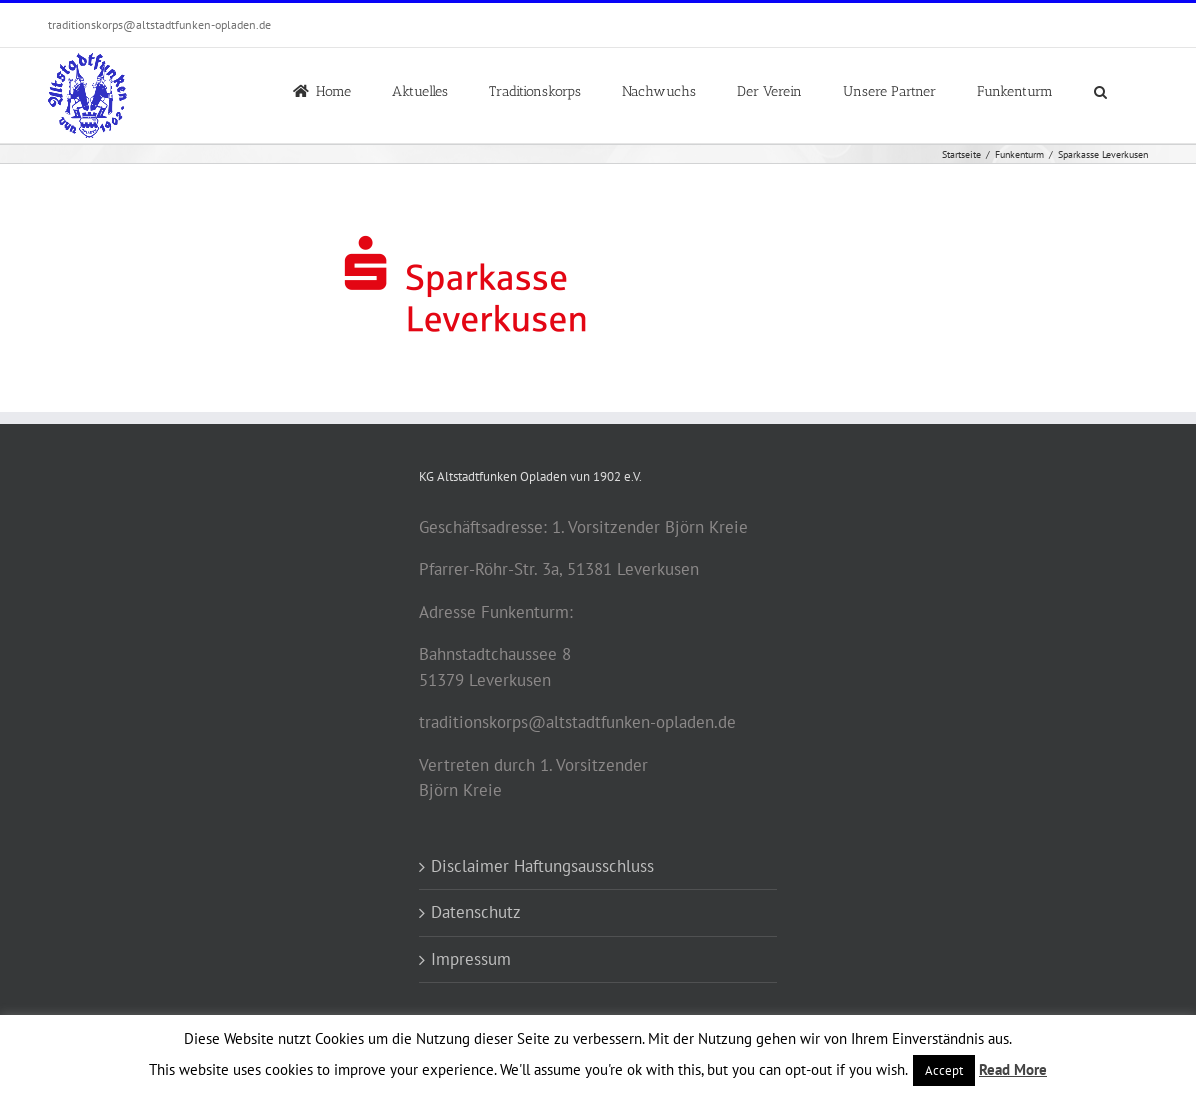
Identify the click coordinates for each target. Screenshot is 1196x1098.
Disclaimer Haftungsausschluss (542, 866)
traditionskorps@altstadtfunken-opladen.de (159, 24)
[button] (1100, 90)
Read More (1013, 1069)
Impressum (471, 959)
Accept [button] (944, 1070)
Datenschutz (476, 912)
